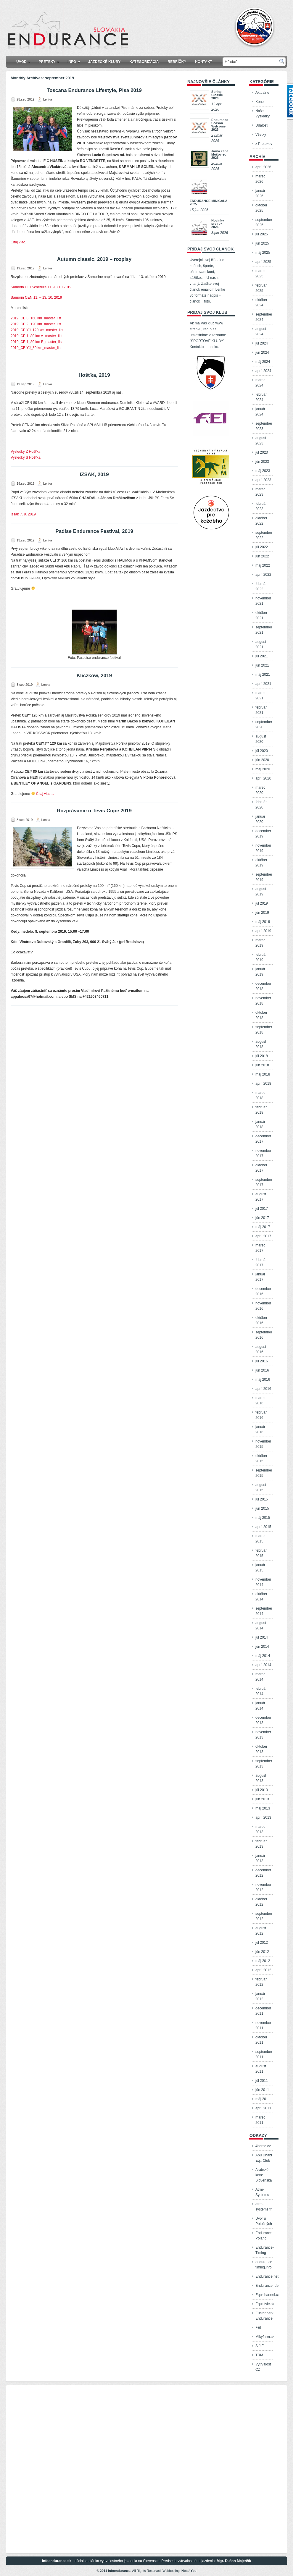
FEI (258, 2328)
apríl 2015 (263, 1527)
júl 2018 (261, 1056)
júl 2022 (261, 547)
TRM (259, 2355)
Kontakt (203, 62)
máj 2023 (262, 471)
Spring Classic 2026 (217, 95)
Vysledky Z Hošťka (25, 451)
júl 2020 (261, 751)
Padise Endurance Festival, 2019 (94, 531)
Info (75, 60)
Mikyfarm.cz (264, 2337)
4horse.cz (263, 2146)
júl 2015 (261, 1499)
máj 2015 (262, 1518)
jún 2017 (262, 1218)
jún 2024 (262, 352)
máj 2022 (262, 565)
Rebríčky (177, 62)
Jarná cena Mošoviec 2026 (219, 154)
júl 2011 (261, 2081)
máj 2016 (262, 1379)
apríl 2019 (263, 931)
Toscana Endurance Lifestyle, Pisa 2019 (94, 90)
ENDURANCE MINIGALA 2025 (208, 202)
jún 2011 (262, 2090)
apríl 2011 (263, 2108)
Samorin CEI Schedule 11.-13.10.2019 (41, 287)
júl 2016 (261, 1361)
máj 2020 (262, 769)
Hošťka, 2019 (94, 375)
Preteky (51, 60)
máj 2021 (262, 674)
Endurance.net (266, 2276)
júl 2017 (261, 1209)
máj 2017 (262, 1227)
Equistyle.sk (264, 2304)
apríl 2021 (263, 684)
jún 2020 (262, 760)
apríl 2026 (263, 167)
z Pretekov (263, 144)
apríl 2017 (263, 1236)
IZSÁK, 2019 (94, 474)
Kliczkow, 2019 (94, 675)
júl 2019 (261, 903)
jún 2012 (262, 1952)
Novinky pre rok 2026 (217, 224)
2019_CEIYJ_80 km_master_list (36, 348)
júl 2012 (261, 1943)
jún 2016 (262, 1370)
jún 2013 (262, 1799)
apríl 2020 (263, 778)
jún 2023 (262, 462)
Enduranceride (266, 2286)
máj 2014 (262, 1656)
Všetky (260, 134)
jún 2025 (262, 243)
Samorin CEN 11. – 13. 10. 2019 (36, 297)
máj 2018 (262, 1074)
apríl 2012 (263, 1970)
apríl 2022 (263, 575)
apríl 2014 (263, 1665)
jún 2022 (262, 556)
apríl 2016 (263, 1389)
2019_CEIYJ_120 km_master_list (37, 330)
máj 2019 (262, 922)
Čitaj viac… (20, 242)
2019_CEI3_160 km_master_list (36, 318)
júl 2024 (261, 343)
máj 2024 (262, 362)
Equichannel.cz (267, 2295)
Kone (259, 102)
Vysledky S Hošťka (26, 457)
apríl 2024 (263, 371)
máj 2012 (262, 1961)
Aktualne (262, 92)
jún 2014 (262, 1646)
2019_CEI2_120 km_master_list (36, 324)
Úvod (25, 60)
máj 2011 (262, 2099)
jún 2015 (262, 1508)
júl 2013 (261, 1790)
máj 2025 (262, 252)
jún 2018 (262, 1065)
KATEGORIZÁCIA (144, 62)
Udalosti (261, 125)
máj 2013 (262, 1808)
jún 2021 (262, 665)
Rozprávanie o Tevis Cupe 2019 (94, 811)
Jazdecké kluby (104, 62)
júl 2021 (261, 656)
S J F (259, 2346)
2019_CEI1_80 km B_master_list (36, 342)
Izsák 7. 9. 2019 (23, 514)
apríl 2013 (263, 1817)
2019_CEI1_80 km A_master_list (36, 336)
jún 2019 (262, 913)
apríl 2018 (263, 1083)
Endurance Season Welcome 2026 (219, 124)
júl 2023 (261, 452)
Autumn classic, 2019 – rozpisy (94, 259)
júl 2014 (261, 1637)
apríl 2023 (263, 480)
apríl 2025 (263, 262)
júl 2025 (261, 234)
